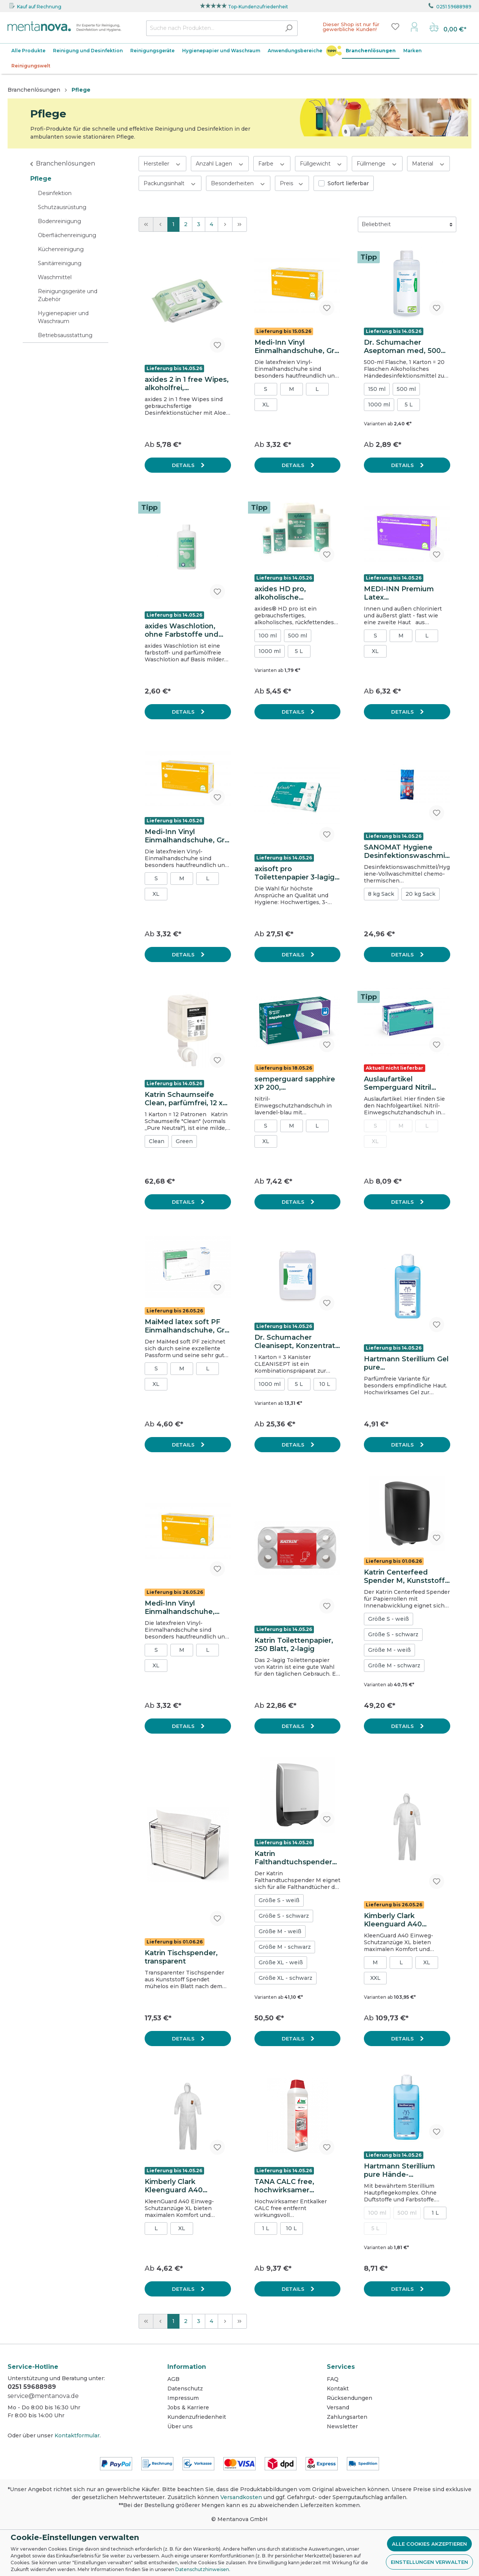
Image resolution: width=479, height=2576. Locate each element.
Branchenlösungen (65, 163)
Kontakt (338, 2388)
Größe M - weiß (389, 1650)
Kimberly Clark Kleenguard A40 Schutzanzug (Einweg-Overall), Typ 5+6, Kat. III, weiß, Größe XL (185, 2186)
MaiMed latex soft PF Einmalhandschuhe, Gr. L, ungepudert (185, 1326)
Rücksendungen (349, 2398)
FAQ (333, 2379)
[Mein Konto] (414, 26)
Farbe (272, 163)
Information (186, 2366)
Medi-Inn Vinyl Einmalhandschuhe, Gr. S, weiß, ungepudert (185, 836)
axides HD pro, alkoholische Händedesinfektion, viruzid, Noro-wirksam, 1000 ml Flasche (293, 593)
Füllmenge (377, 163)
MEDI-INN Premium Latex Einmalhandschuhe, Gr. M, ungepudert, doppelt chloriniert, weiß (406, 593)
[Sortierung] (407, 224)
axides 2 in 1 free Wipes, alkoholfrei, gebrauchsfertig (187, 383)
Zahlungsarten (347, 2417)
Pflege (40, 178)
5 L (409, 404)
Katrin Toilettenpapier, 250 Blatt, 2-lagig (293, 1644)
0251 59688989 (453, 6)
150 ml (376, 389)
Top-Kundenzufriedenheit (258, 6)
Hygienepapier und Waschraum (63, 317)
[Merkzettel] (395, 26)
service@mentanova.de (43, 2395)
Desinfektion (55, 193)
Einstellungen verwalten (429, 2562)
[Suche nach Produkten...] (213, 28)
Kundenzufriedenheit (196, 2417)
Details (184, 465)
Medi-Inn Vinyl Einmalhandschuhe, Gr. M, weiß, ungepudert (295, 346)
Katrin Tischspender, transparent (181, 1957)
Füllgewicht (321, 163)
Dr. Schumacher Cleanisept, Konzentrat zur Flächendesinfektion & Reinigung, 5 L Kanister (297, 1341)
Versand (338, 2407)
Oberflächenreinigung (67, 235)
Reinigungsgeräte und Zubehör (67, 295)
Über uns (180, 2426)
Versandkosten (241, 2497)
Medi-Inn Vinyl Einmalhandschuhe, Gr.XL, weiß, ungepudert (180, 1607)
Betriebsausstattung (65, 335)
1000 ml (379, 404)
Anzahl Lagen (220, 163)
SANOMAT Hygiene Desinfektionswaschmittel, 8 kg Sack (406, 851)
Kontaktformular (77, 2435)
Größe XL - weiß (281, 1962)
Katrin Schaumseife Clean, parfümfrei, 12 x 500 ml (184, 1098)
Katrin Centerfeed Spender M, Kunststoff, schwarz (405, 1576)
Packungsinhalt (170, 183)
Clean (156, 1141)
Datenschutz (185, 2388)
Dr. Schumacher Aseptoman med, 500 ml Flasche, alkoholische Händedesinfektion (402, 346)
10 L (324, 1384)
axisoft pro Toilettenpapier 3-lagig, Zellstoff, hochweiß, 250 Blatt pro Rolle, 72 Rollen (297, 873)
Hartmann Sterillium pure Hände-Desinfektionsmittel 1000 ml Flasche (399, 2170)
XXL (375, 1978)
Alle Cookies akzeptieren (429, 2544)
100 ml (268, 635)
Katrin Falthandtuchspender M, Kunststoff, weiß (293, 1858)
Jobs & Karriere (188, 2407)
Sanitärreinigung (59, 263)
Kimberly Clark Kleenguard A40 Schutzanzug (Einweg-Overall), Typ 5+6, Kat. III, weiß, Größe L (404, 1920)
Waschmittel (55, 277)
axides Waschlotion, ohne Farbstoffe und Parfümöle (181, 630)
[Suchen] (289, 28)
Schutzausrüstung (62, 207)
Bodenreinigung (59, 221)
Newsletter (342, 2426)
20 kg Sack (420, 893)
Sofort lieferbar (348, 183)
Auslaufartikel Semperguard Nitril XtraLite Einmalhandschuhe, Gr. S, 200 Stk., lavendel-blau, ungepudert (405, 1083)
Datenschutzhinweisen (202, 2569)
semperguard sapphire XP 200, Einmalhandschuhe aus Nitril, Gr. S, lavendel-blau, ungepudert (295, 1083)
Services (341, 2366)
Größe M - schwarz (394, 1665)
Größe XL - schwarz (285, 1978)
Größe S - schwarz (393, 1634)
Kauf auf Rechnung (39, 6)
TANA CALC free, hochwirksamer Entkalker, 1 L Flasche (292, 2186)
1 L (265, 2228)
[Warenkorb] (447, 28)
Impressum (183, 2398)
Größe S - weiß (388, 1618)
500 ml (406, 389)
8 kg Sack (381, 893)
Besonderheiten (238, 183)
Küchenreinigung (61, 249)
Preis (292, 183)
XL (265, 404)
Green (184, 1141)
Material (428, 163)
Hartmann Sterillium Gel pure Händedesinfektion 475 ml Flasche (406, 1363)
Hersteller (162, 163)
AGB (173, 2379)
